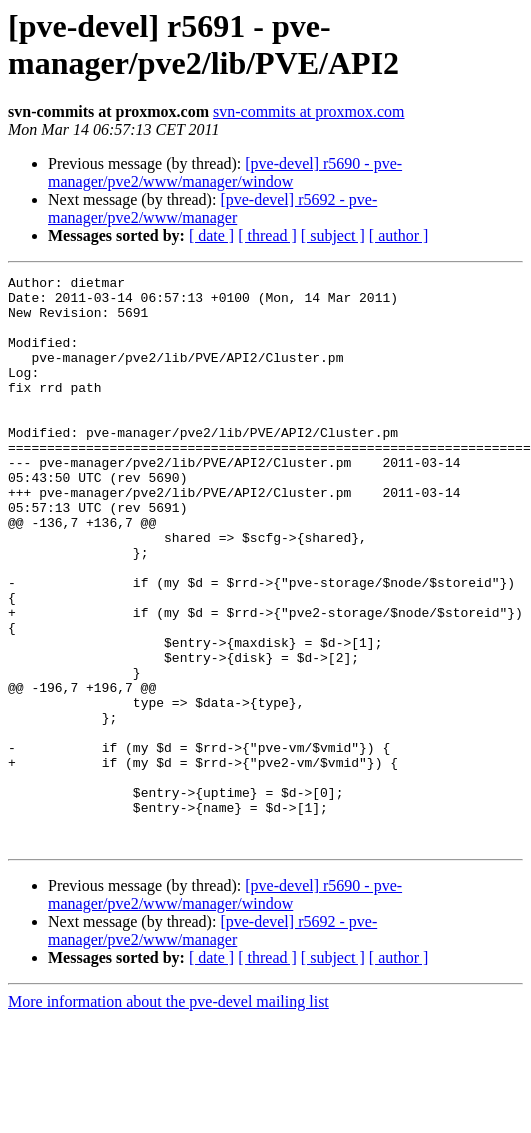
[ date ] (211, 235)
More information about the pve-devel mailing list (168, 1115)
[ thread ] (267, 235)
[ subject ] (333, 235)
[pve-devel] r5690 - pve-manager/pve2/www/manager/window (225, 172)
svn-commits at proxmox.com (309, 111)
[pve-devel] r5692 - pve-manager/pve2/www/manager (212, 208)
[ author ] (399, 235)
